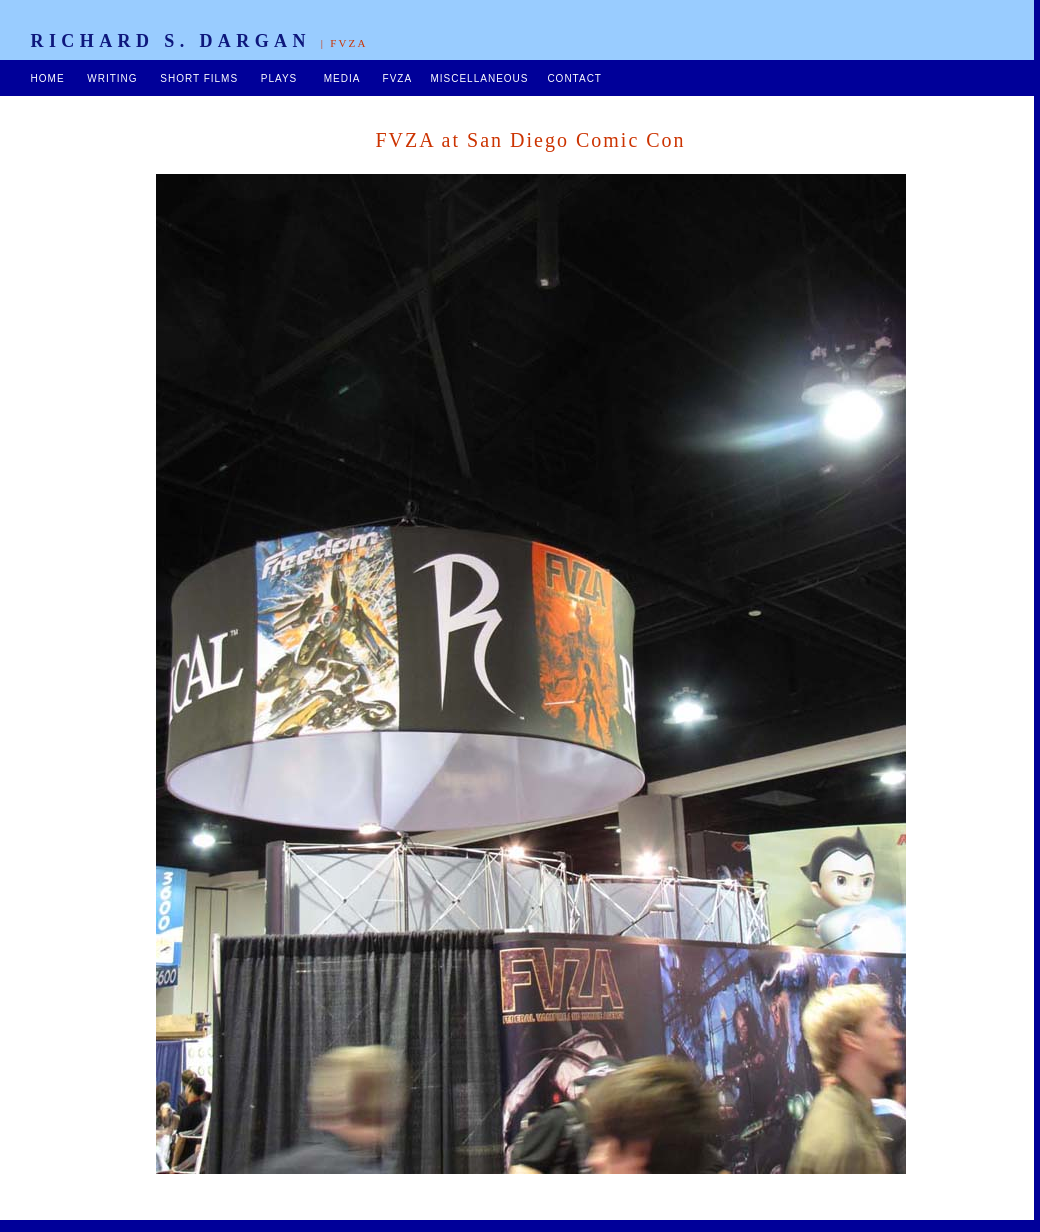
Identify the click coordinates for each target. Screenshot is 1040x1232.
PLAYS (279, 78)
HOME (48, 78)
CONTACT (574, 78)
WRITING (112, 78)
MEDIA (342, 78)
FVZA (397, 78)
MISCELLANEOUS (479, 78)
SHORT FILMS (199, 78)
